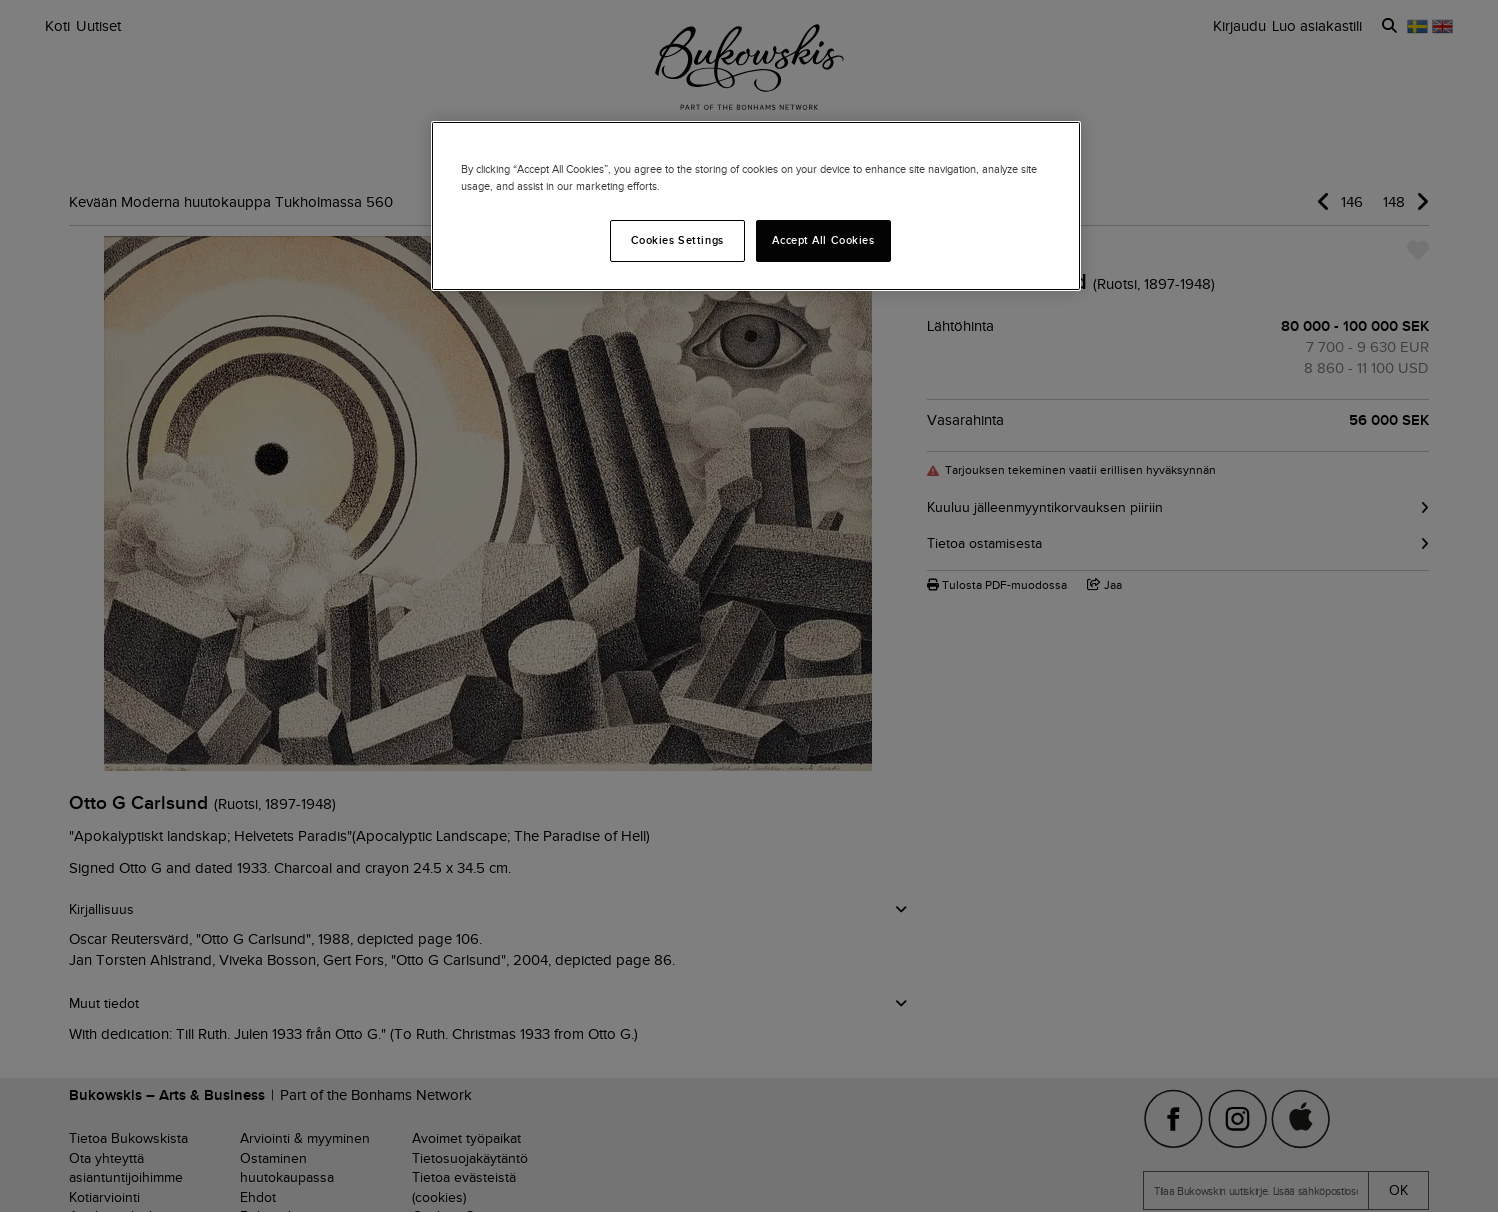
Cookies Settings (677, 240)
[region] (756, 206)
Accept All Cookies (823, 240)
